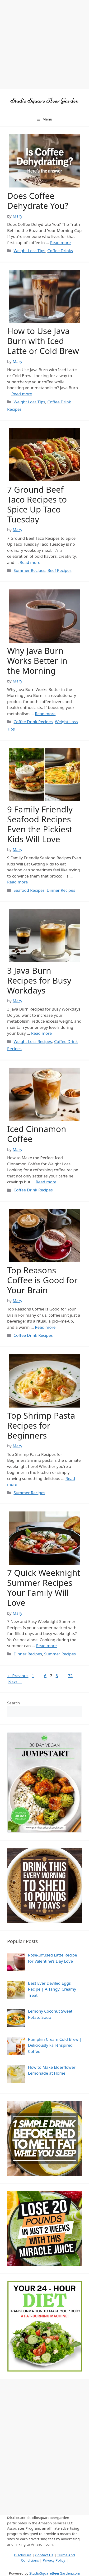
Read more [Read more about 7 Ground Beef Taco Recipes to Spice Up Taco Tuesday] (30, 562)
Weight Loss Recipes (33, 1041)
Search (13, 1703)
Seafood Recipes (29, 890)
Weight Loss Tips (29, 250)
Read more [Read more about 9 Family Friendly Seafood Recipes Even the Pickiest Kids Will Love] (17, 882)
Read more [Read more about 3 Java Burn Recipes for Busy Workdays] (41, 1033)
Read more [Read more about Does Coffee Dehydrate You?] (60, 242)
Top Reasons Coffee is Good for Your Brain (42, 1280)
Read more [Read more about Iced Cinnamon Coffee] (46, 1182)
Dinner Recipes (61, 890)
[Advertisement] (44, 44)
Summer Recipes (29, 570)
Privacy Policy (54, 2560)
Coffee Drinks (60, 250)
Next (15, 1682)
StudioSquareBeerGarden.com (54, 2573)
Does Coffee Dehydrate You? (37, 200)
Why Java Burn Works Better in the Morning (37, 660)
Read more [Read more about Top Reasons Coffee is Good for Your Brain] (45, 1327)
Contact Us (44, 2555)
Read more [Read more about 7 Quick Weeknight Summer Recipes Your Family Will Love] (46, 1645)
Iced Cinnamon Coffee (36, 1133)
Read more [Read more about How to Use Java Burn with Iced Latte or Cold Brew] (21, 394)
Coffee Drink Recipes (33, 721)
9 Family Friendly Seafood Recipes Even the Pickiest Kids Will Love (40, 824)
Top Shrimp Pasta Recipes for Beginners (41, 1425)
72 (71, 1675)
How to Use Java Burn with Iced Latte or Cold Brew (43, 340)
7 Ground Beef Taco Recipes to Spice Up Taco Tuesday (37, 504)
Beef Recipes (59, 570)
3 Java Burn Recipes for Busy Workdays (39, 980)
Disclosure (22, 2555)
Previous (17, 1675)
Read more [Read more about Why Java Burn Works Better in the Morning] (45, 713)
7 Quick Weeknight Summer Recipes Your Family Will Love (43, 1587)
